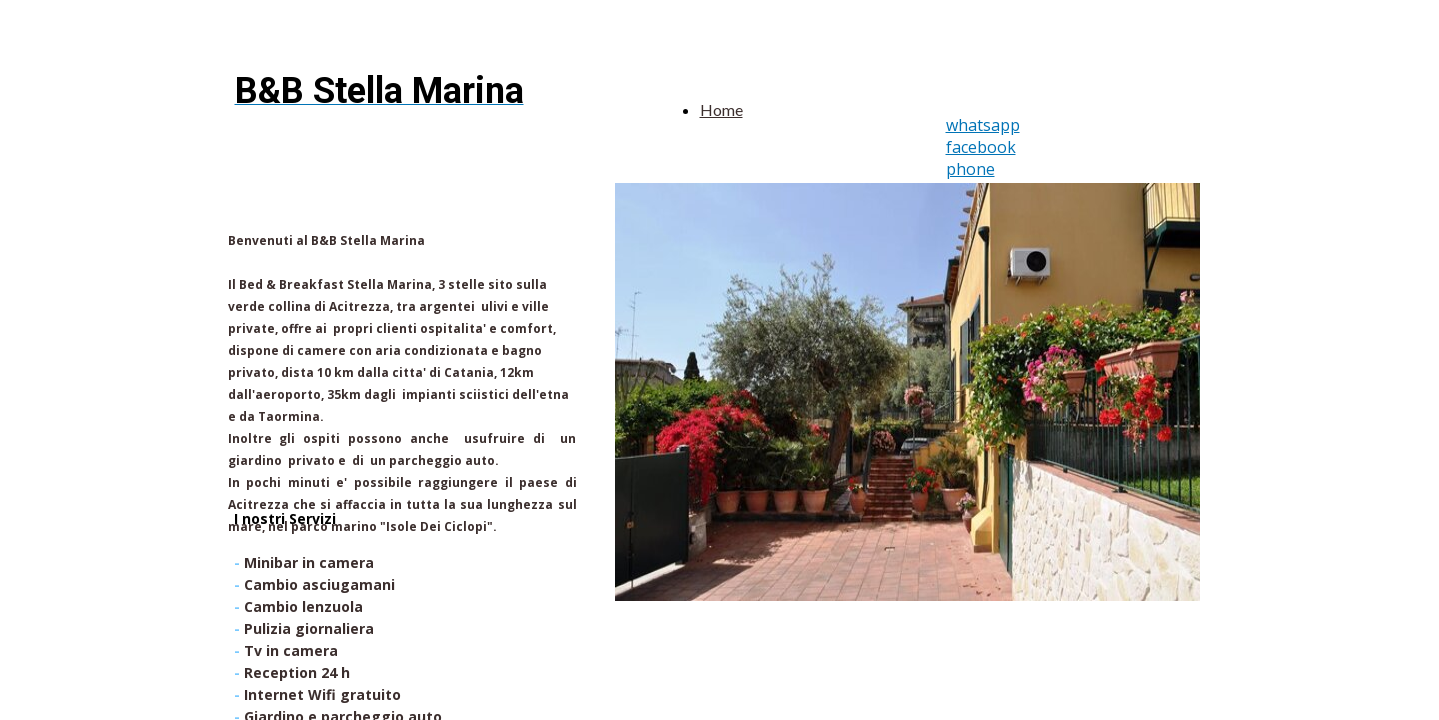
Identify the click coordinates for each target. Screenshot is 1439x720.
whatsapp (983, 125)
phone (970, 169)
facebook (981, 147)
